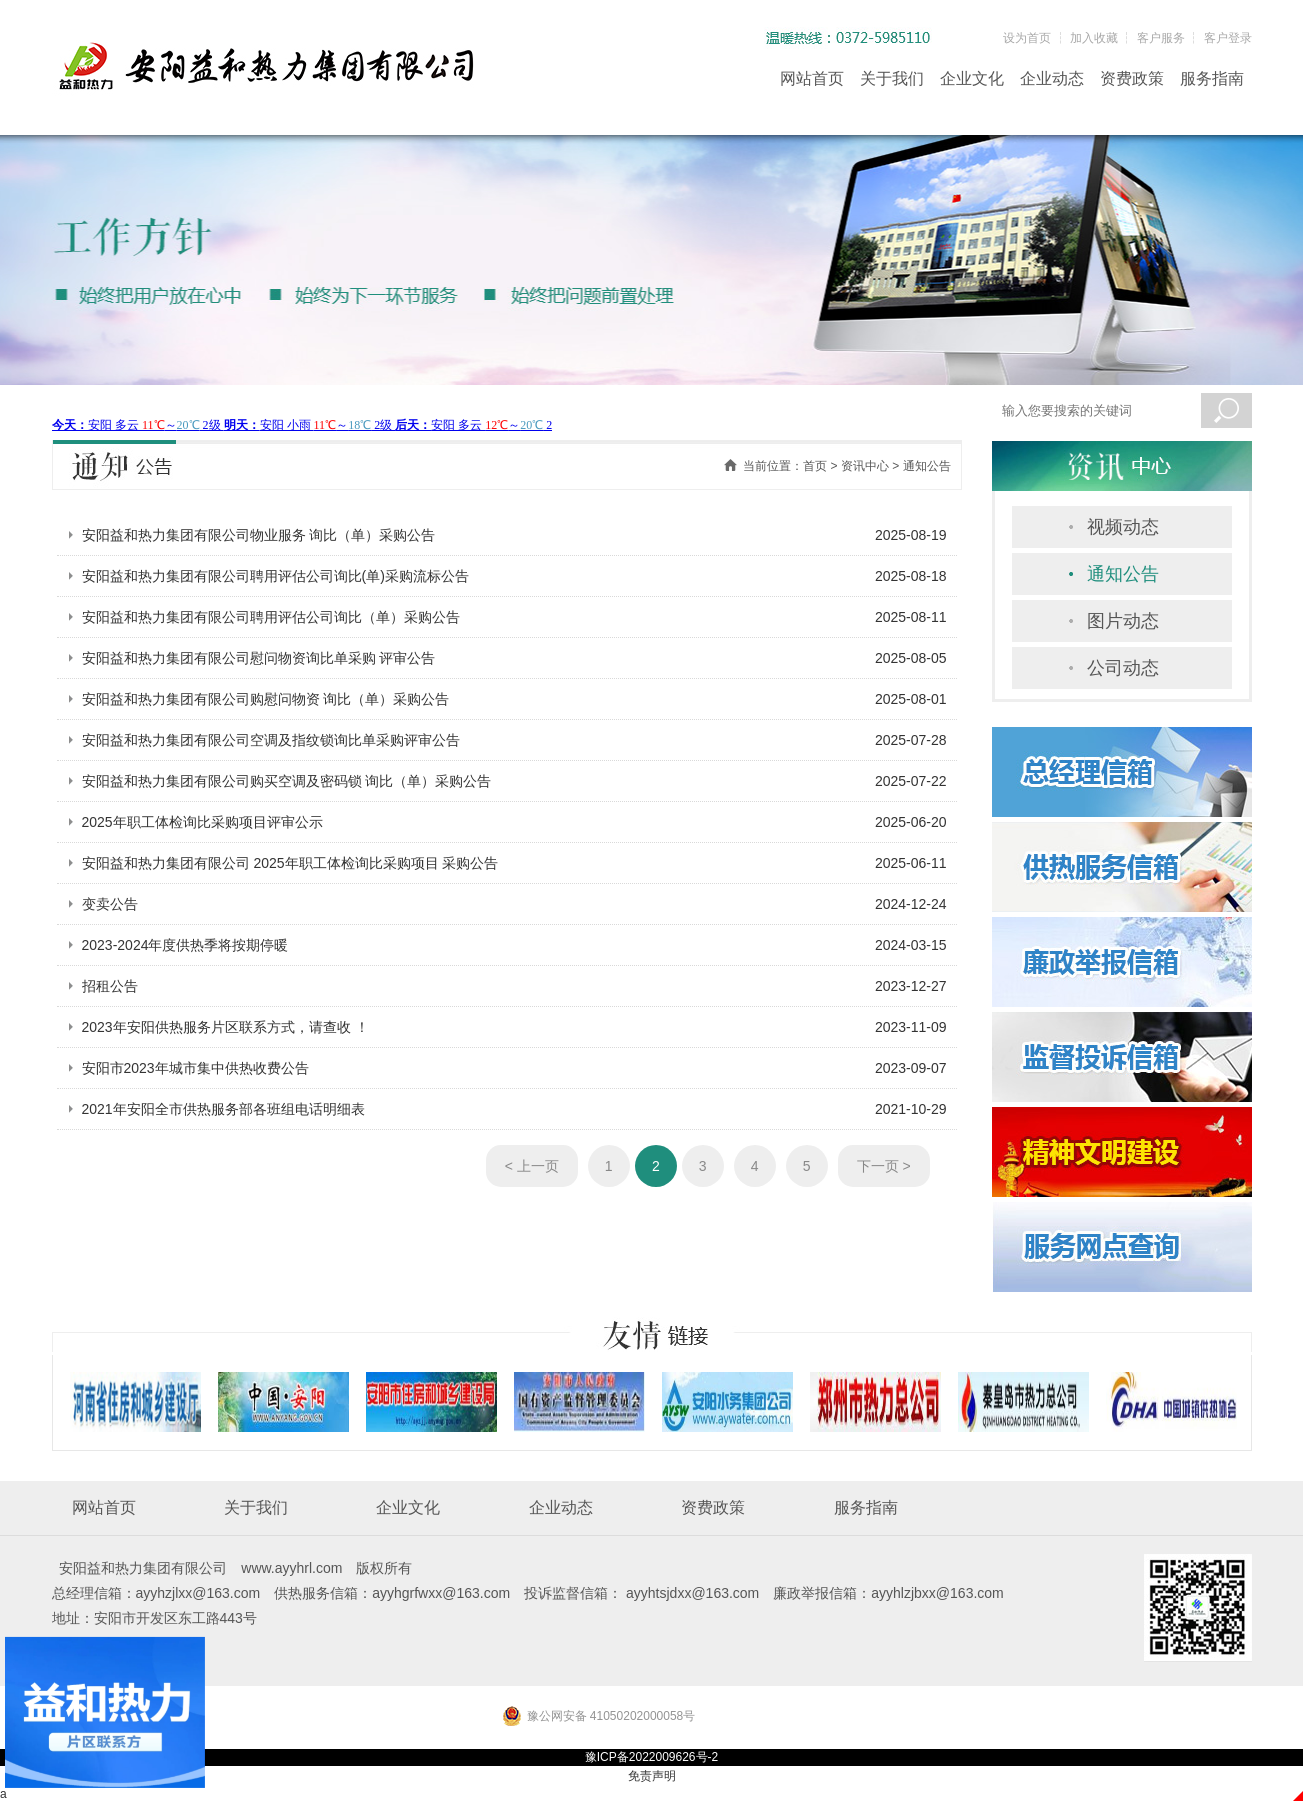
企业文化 (972, 78)
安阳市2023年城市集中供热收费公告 (195, 1068)
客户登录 (1228, 38)
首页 (815, 466)
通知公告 (1123, 574)
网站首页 (812, 78)
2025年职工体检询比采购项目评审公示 (202, 822)
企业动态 (1052, 78)
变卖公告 (110, 904)
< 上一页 (532, 1166)
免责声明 (652, 1776)
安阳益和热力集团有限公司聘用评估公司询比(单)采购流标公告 (275, 576)
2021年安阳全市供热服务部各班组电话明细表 (223, 1109)
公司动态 (1123, 668)
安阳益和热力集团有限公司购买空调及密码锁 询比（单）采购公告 (287, 781)
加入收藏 (1094, 38)
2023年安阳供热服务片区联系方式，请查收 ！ (225, 1027)
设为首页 (1027, 38)
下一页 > (884, 1166)
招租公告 (110, 986)
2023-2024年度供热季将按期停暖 (185, 945)
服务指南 (1212, 78)
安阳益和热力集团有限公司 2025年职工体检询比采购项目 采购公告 (290, 863)
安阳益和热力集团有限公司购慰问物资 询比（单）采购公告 (266, 699)
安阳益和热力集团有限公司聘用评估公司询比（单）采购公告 (271, 617)
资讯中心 (865, 466)
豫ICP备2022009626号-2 (651, 1757)
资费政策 (1132, 78)
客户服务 (1161, 38)
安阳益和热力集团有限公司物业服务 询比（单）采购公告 (259, 535)
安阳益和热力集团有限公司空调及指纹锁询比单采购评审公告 (271, 740)
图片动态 (1123, 621)
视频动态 (1123, 527)
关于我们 (892, 78)
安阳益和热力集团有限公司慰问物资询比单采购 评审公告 (259, 658)
